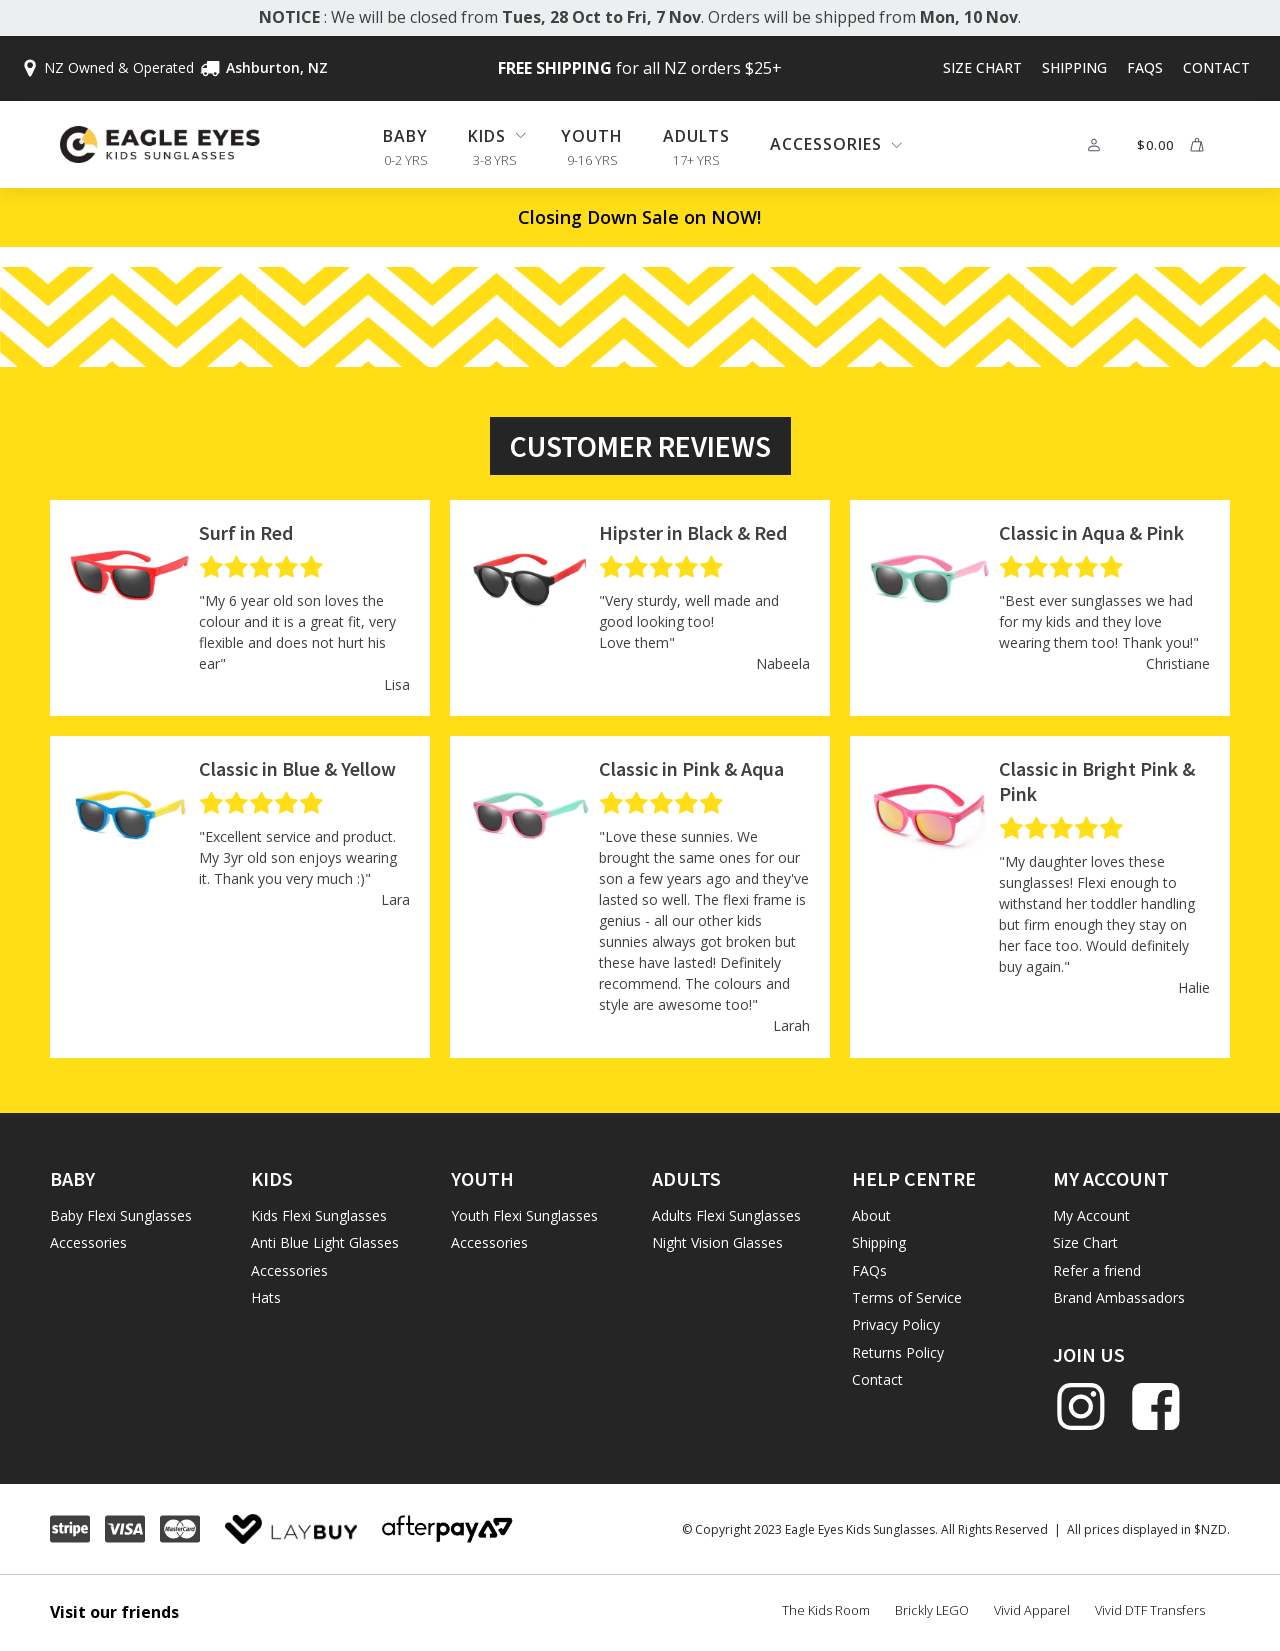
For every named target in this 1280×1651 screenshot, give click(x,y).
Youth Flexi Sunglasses (524, 1215)
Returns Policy (898, 1352)
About (871, 1215)
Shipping (1074, 67)
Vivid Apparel (1032, 1610)
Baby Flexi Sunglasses (121, 1215)
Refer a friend (1097, 1270)
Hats (266, 1297)
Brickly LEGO (932, 1610)
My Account (1091, 1215)
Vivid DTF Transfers (1150, 1610)
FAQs (1145, 67)
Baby (405, 136)
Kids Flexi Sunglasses (319, 1215)
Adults (696, 136)
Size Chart (982, 67)
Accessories (88, 1242)
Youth (592, 136)
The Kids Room (826, 1610)
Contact (1216, 67)
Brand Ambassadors (1119, 1297)
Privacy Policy (896, 1324)
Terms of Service (907, 1297)
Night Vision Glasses (717, 1242)
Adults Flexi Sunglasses (726, 1215)
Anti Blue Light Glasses (325, 1242)
